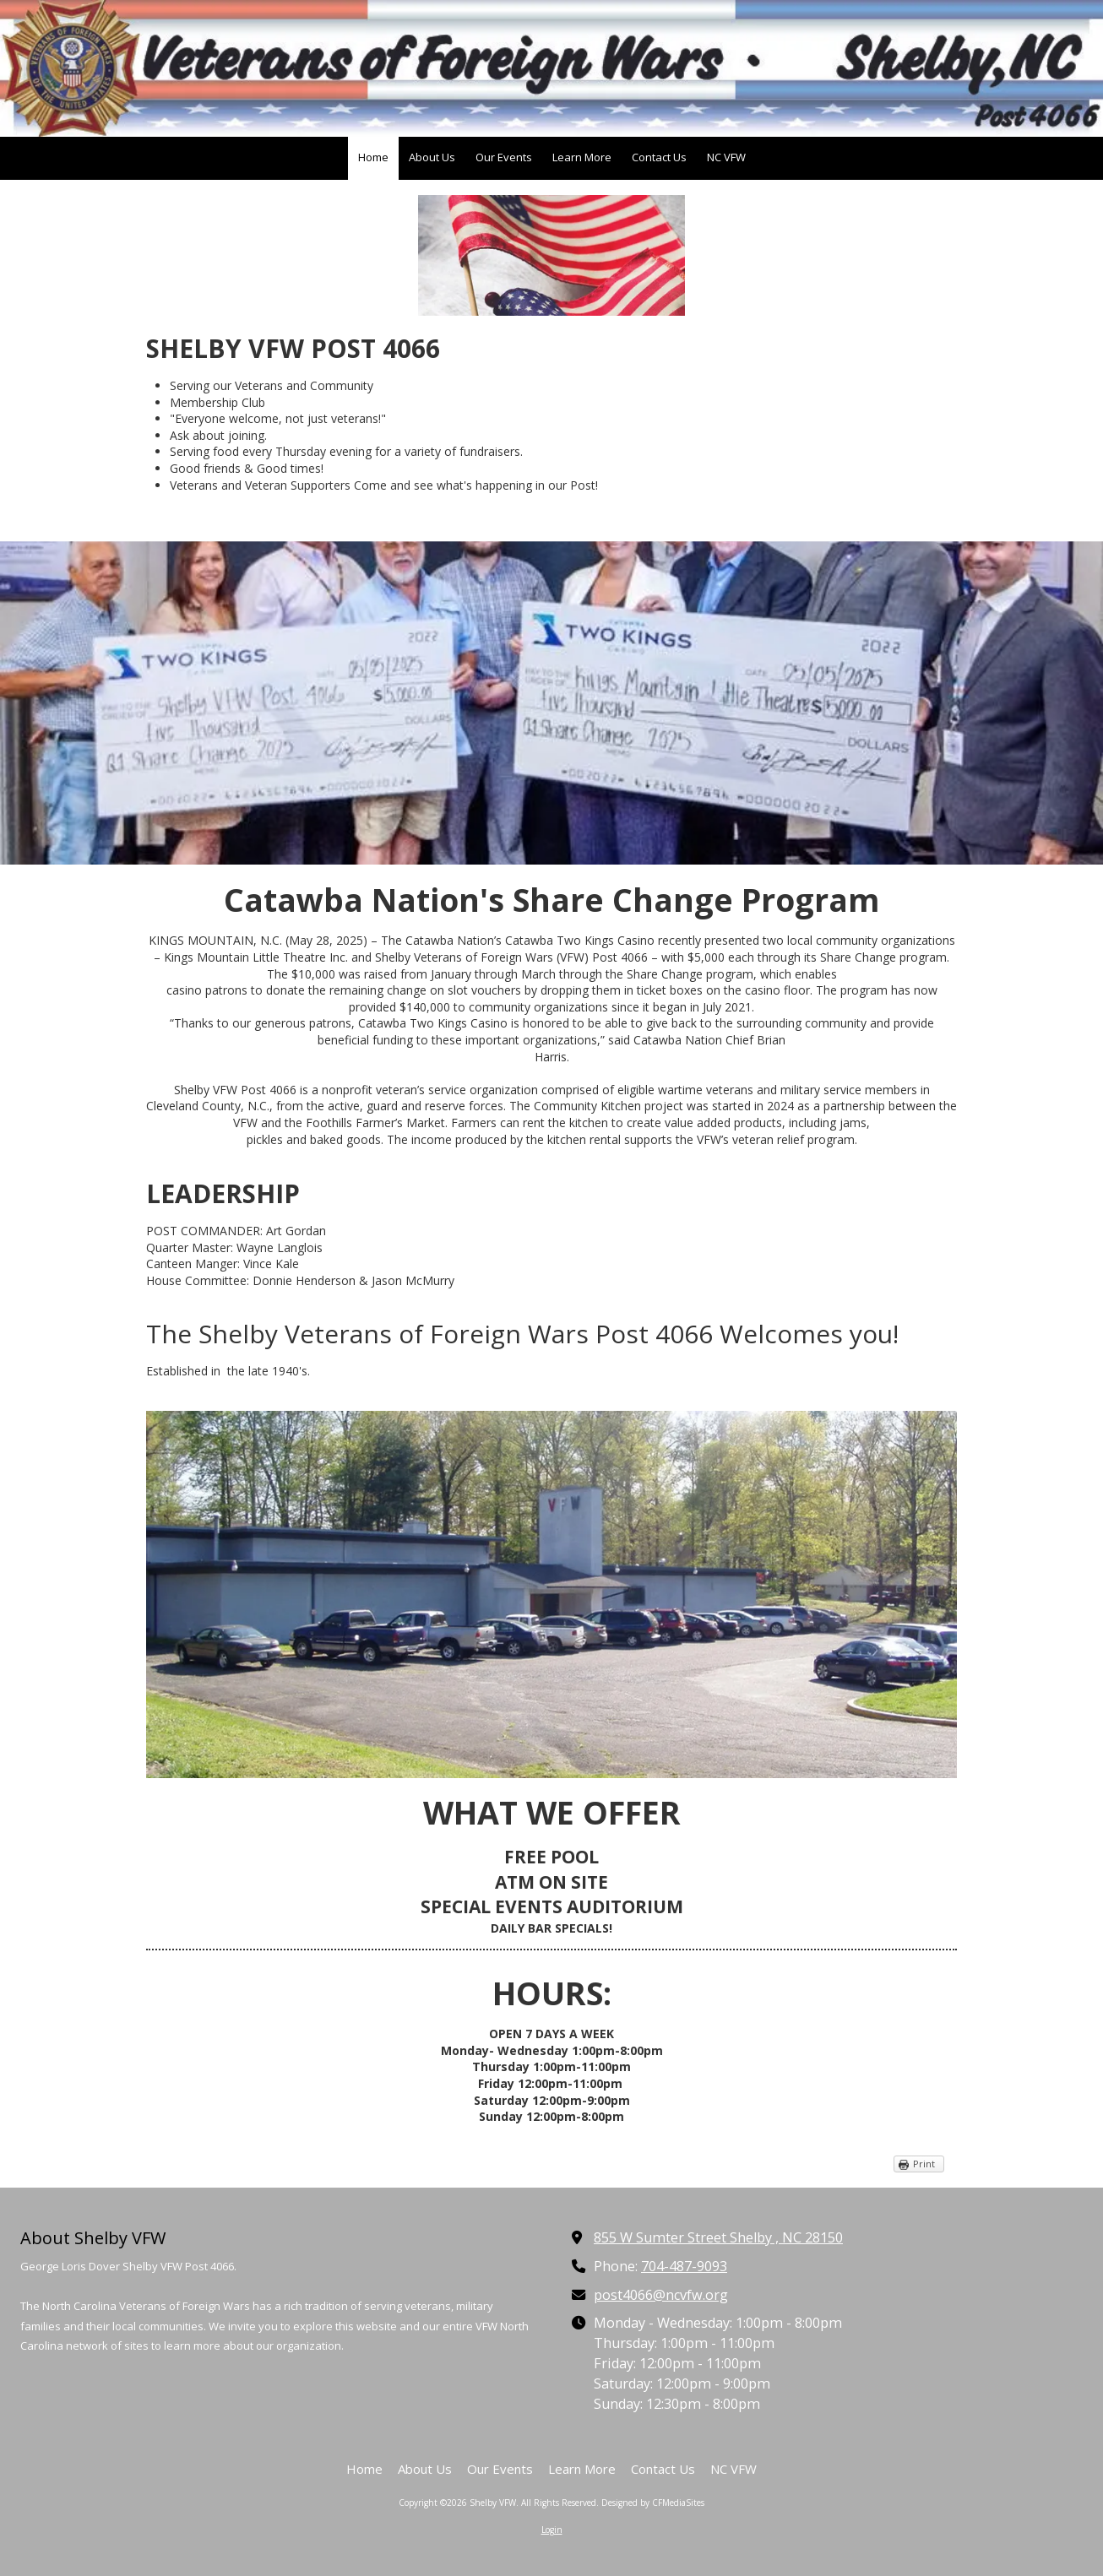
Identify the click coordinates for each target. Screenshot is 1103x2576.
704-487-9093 (684, 2266)
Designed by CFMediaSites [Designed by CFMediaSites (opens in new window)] (652, 2502)
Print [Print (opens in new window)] (924, 2163)
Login (551, 2529)
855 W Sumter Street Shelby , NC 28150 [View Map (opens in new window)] (718, 2237)
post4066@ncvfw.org (661, 2295)
